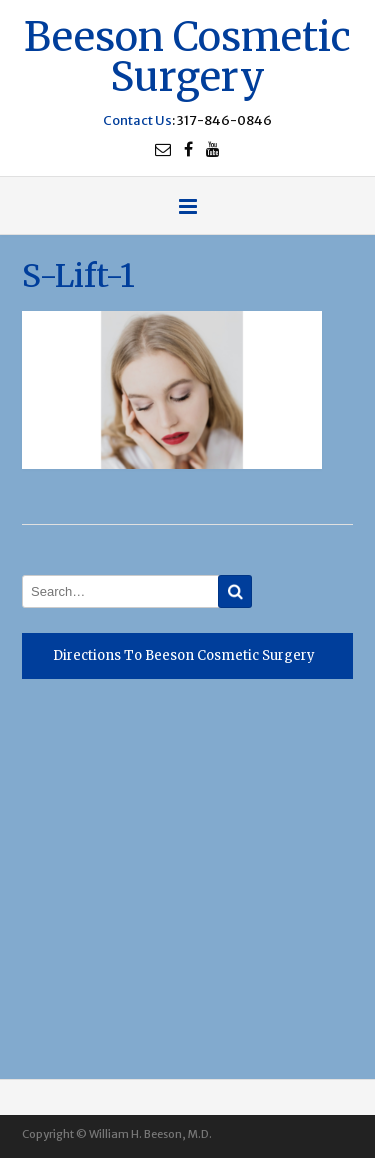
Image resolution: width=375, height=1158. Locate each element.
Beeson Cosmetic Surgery (187, 54)
